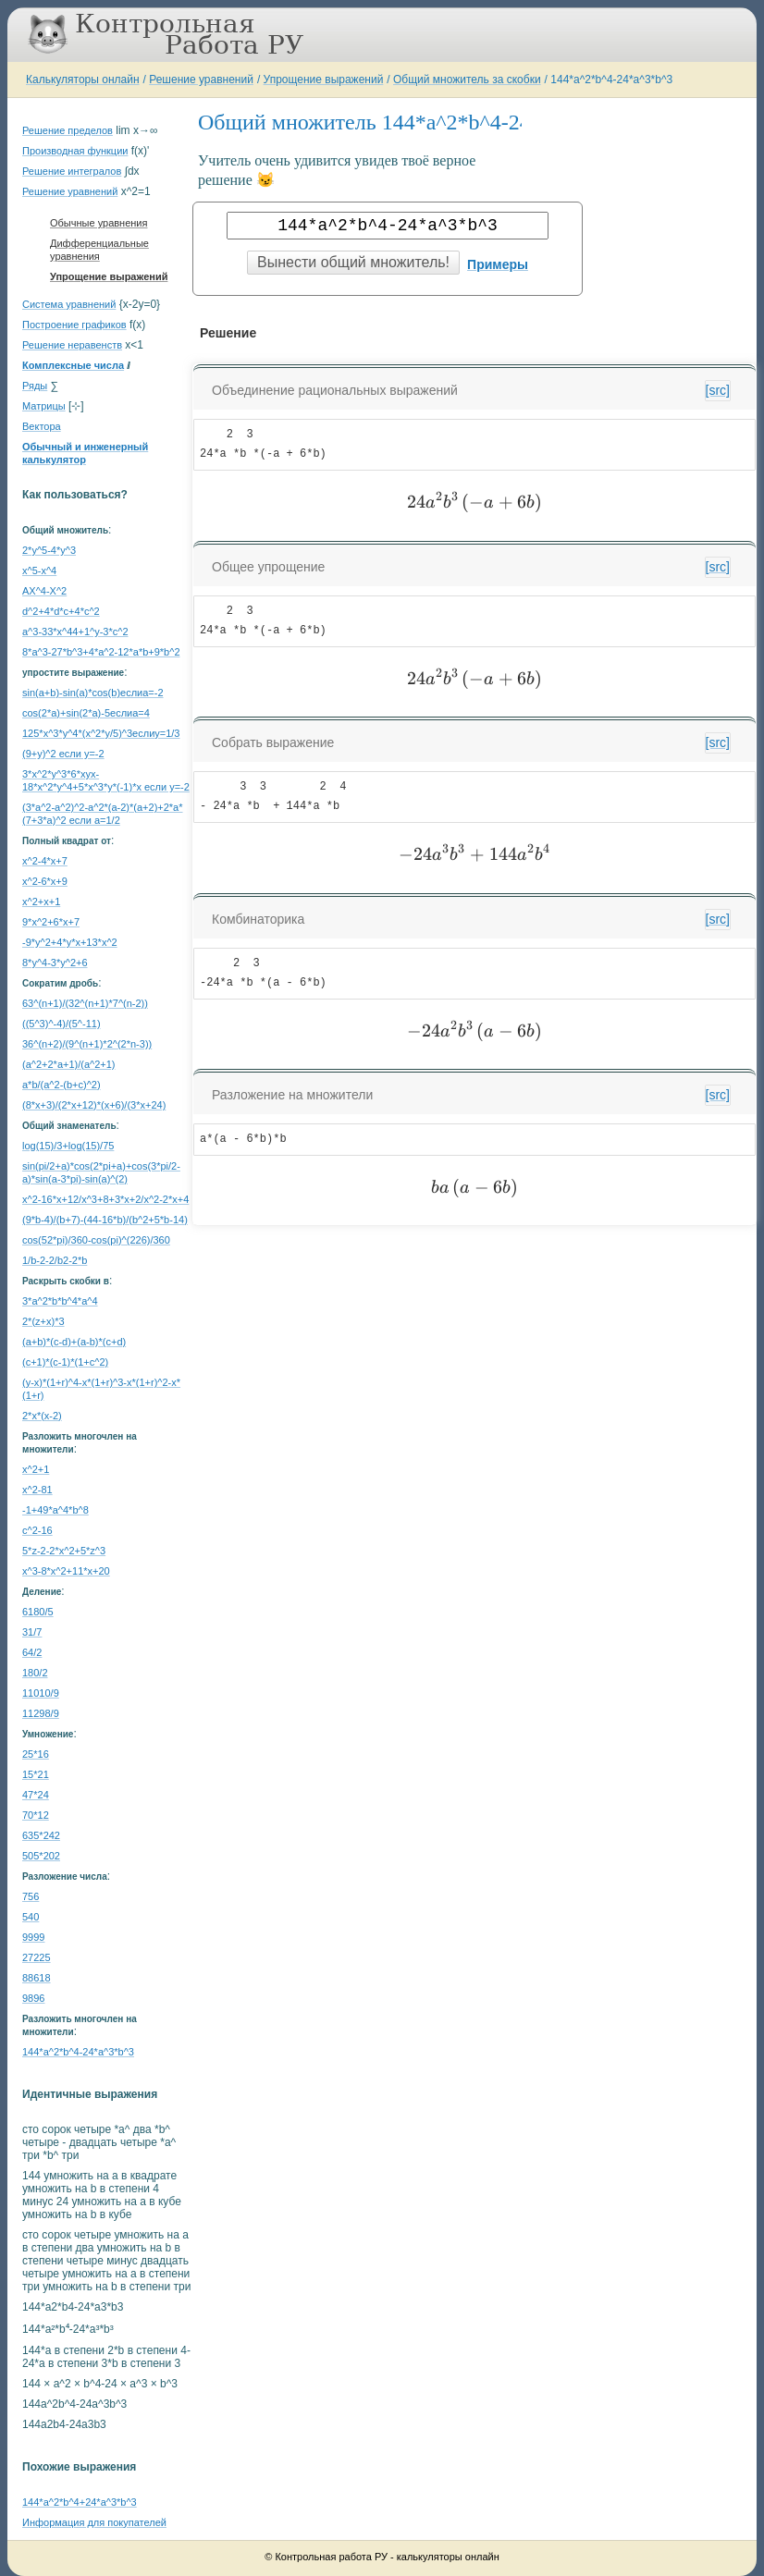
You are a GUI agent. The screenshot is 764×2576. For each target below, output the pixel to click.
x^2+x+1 (41, 901)
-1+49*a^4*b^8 (55, 1509)
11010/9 (40, 1693)
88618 (36, 1977)
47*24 (35, 1794)
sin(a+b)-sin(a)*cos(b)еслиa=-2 (93, 692)
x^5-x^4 (39, 570)
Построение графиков (74, 324)
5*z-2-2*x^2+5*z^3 (63, 1550)
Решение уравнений (201, 79)
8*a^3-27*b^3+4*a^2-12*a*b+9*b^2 (101, 651)
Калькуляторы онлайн (83, 79)
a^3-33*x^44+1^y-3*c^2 (75, 631)
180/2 (35, 1672)
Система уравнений (69, 304)
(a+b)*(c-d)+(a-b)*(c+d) (74, 1341)
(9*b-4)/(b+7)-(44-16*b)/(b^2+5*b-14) (105, 1219)
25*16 (35, 1754)
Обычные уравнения (98, 222)
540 (30, 1916)
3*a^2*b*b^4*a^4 (60, 1300)
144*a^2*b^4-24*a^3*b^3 (611, 79)
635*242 (41, 1835)
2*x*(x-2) (42, 1415)
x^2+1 (35, 1469)
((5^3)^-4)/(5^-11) (61, 1023)
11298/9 (40, 1713)
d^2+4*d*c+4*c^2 (61, 611)
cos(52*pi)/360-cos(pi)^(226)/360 (96, 1239)
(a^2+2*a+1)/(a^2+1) (69, 1064)
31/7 (32, 1632)
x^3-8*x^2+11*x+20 (66, 1570)
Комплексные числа (73, 365)
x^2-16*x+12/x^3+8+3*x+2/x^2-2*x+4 (105, 1199)
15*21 (35, 1774)
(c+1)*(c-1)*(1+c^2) (65, 1362)
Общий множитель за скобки (467, 79)
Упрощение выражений (324, 79)
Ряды (34, 385)
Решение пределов (67, 130)
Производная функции (75, 150)
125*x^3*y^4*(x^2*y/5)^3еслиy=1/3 (101, 733)
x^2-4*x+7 (45, 860)
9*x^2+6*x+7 (51, 921)
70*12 (35, 1815)
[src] (718, 390)
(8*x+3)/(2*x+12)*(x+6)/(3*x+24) (94, 1104)
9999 (33, 1937)
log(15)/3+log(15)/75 (68, 1145)
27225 (36, 1957)
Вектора (41, 426)
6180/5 (38, 1611)
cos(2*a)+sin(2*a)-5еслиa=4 (86, 712)
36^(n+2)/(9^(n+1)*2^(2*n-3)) (87, 1043)
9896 (33, 1998)
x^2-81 (37, 1489)
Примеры (497, 264)
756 (30, 1896)
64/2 (32, 1652)
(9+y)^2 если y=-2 (63, 753)
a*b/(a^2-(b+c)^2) (61, 1084)
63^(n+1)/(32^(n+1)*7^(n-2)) (85, 1003)
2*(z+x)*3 (43, 1321)
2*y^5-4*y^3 (49, 550)
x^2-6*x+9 (45, 881)
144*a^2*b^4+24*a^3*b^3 (79, 2502)
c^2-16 (37, 1530)
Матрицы (44, 405)
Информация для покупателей (94, 2522)
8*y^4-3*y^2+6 (55, 962)
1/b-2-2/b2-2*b (54, 1260)
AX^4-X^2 (44, 590)
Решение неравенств (72, 344)
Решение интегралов (71, 171)
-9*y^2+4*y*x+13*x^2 (69, 942)
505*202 (41, 1855)
